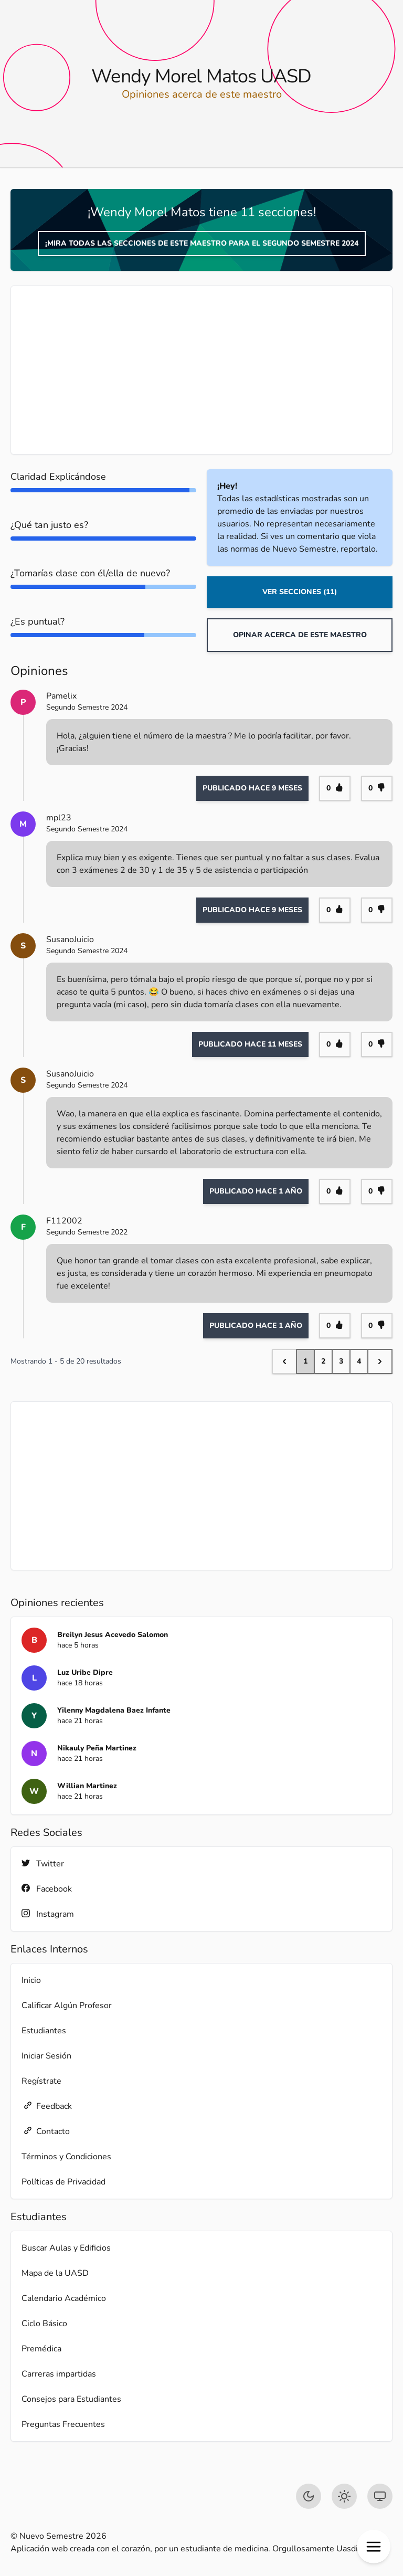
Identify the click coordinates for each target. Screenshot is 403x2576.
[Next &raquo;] (380, 1361)
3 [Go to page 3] (341, 1361)
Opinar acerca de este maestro (300, 635)
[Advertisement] (201, 370)
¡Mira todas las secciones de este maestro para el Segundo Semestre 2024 (201, 243)
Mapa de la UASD (55, 2273)
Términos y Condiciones (66, 2156)
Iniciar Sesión (46, 2056)
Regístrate (41, 2081)
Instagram (48, 1914)
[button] (373, 2546)
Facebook (47, 1889)
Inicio (31, 1980)
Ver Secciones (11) (299, 592)
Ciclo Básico (44, 2323)
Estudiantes (44, 2030)
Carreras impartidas (59, 2374)
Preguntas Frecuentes (63, 2424)
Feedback (47, 2106)
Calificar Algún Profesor (67, 2005)
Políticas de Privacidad (63, 2182)
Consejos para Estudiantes (71, 2399)
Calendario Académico (64, 2298)
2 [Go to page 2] (323, 1361)
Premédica (41, 2349)
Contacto (46, 2131)
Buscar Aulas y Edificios (66, 2248)
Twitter (43, 1863)
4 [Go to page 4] (359, 1361)
